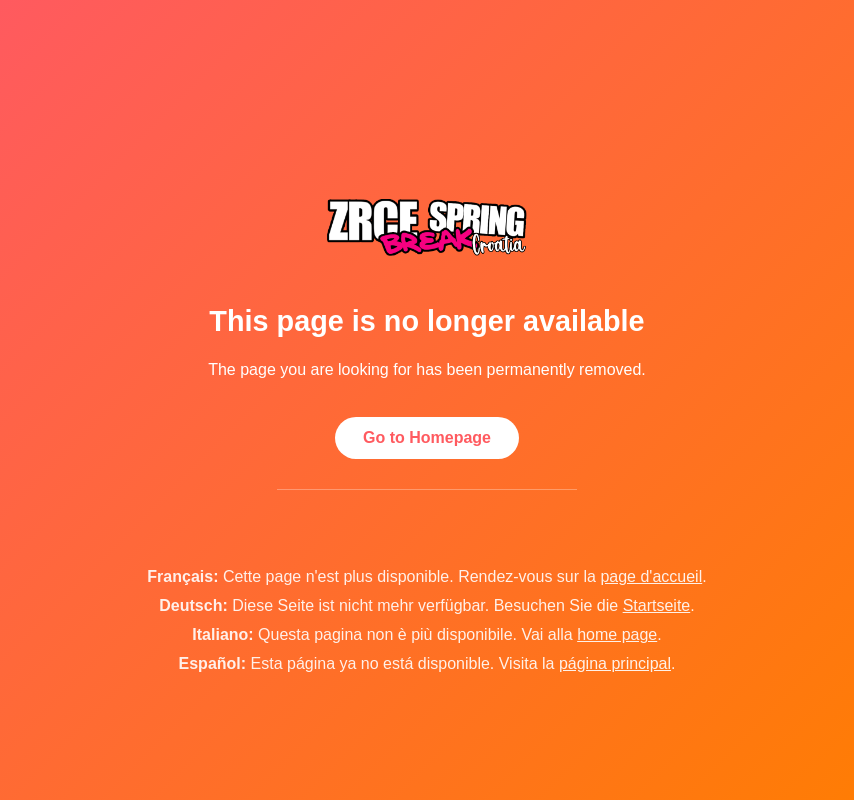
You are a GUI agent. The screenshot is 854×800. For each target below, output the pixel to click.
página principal (615, 663)
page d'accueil (651, 576)
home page (617, 634)
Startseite (657, 605)
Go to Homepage (427, 437)
